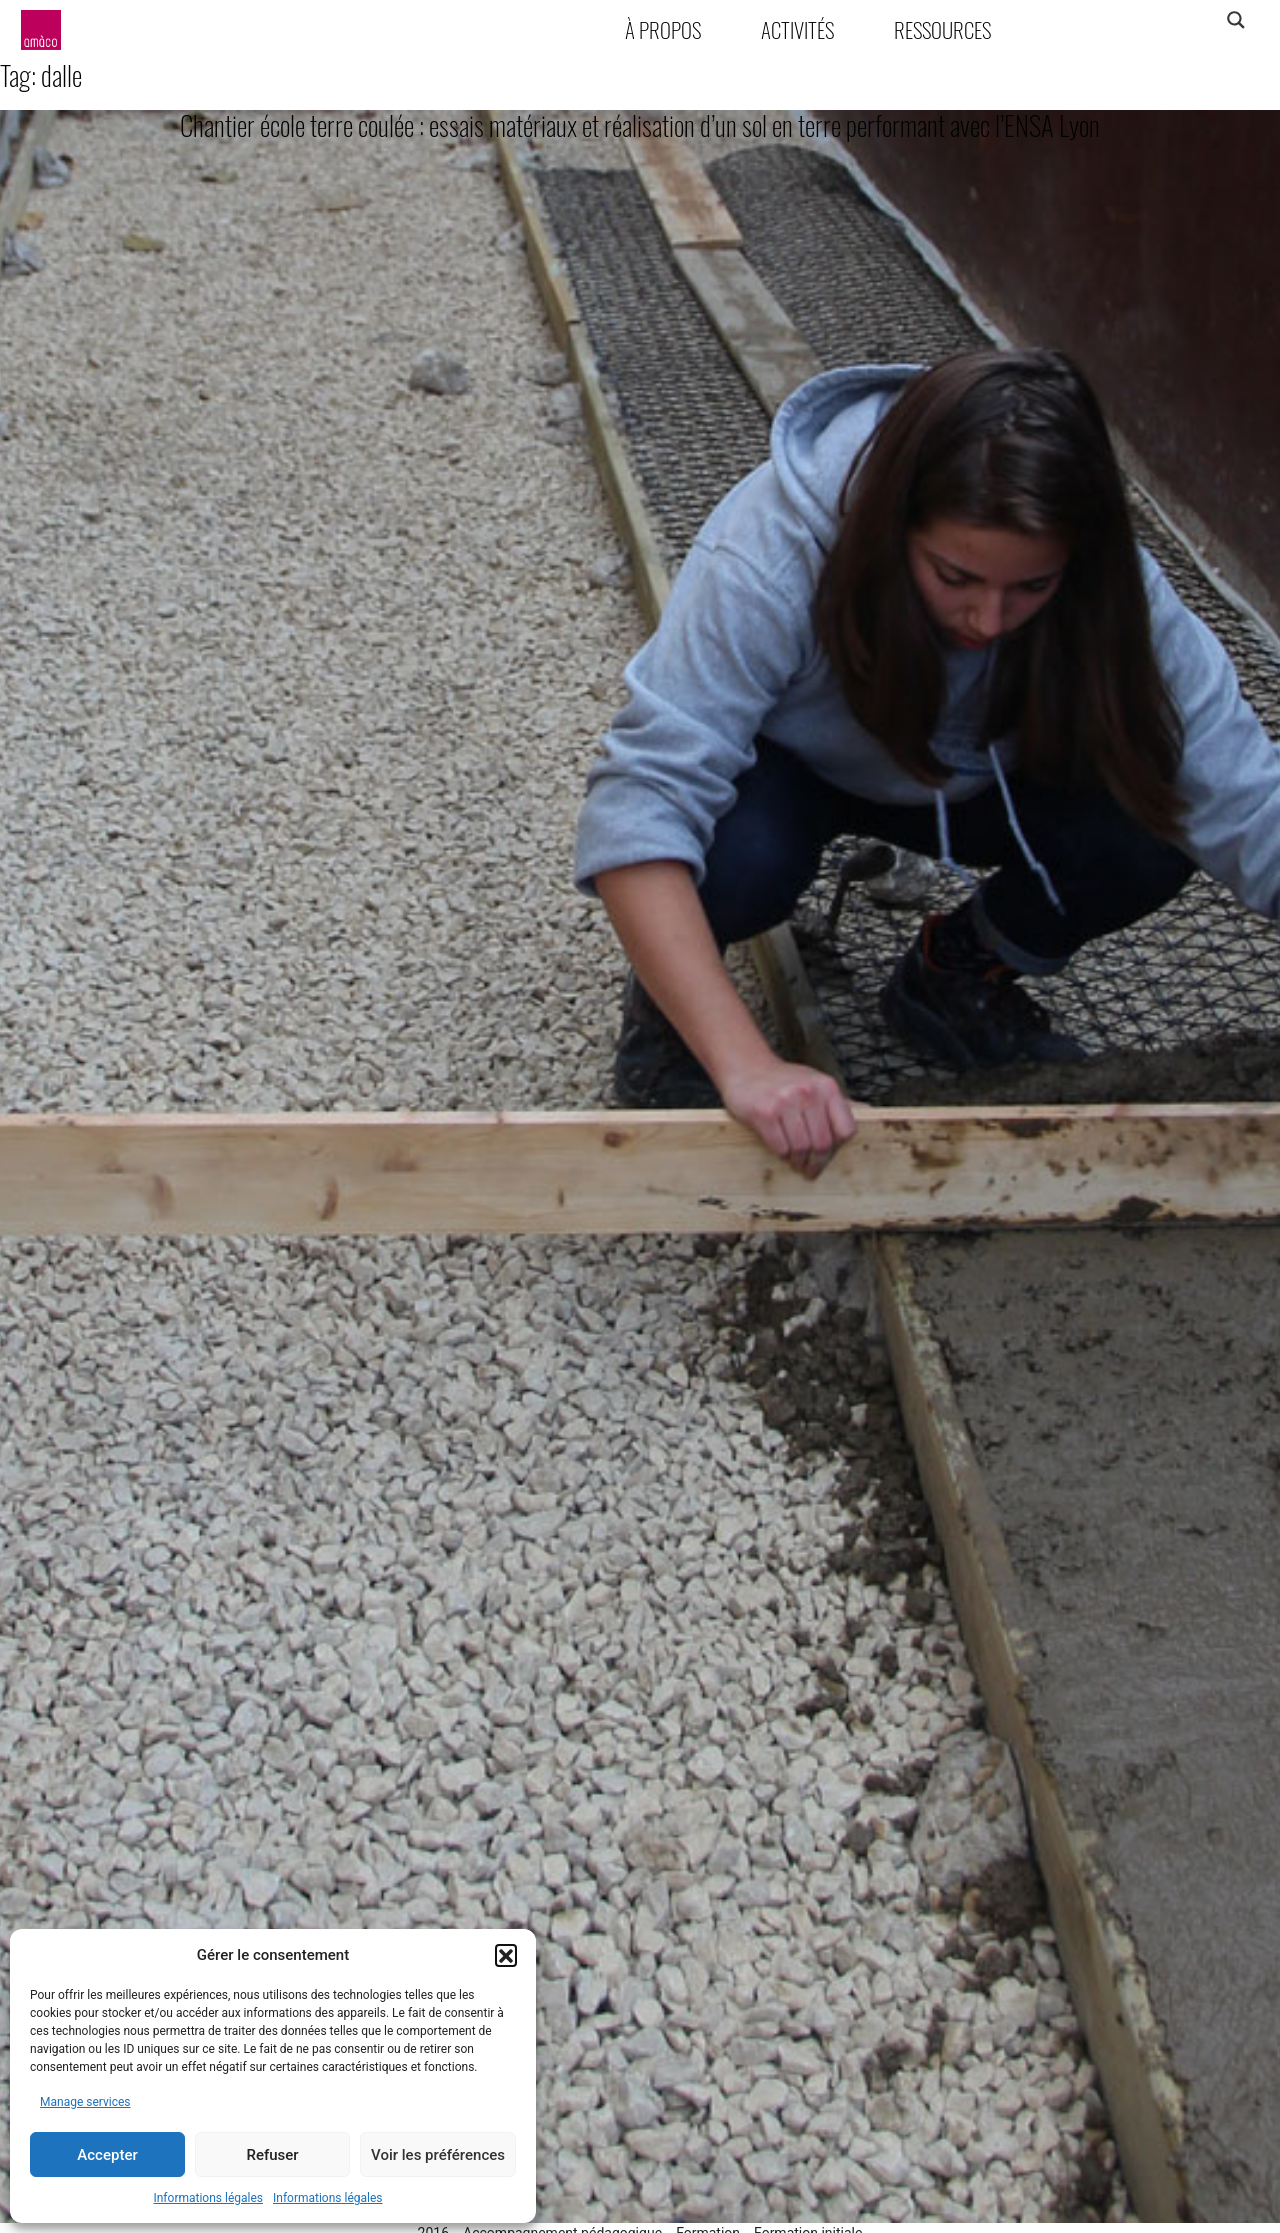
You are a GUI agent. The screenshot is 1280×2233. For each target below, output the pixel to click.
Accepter (107, 2155)
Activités (797, 29)
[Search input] (1157, 20)
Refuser (272, 2155)
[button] (506, 1955)
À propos (663, 29)
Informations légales (208, 2198)
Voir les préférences (438, 2155)
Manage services (85, 2102)
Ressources (942, 29)
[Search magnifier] (1235, 20)
